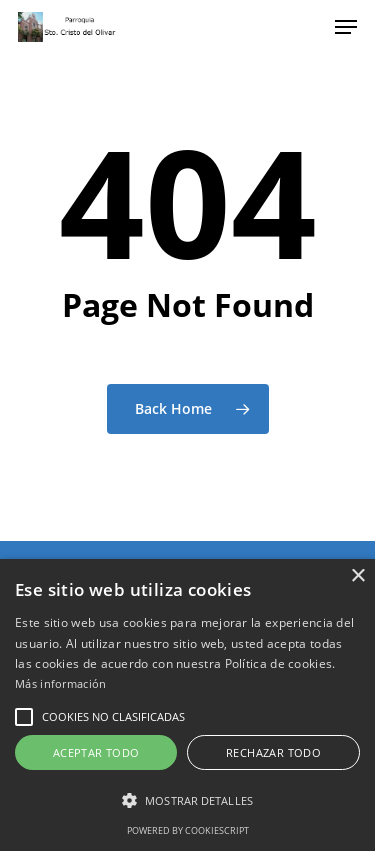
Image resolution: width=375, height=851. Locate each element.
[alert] (187, 705)
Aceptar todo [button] (96, 752)
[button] (24, 717)
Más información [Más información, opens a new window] (61, 683)
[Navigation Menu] (346, 27)
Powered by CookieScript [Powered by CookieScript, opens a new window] (188, 830)
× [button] (357, 576)
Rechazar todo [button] (273, 752)
